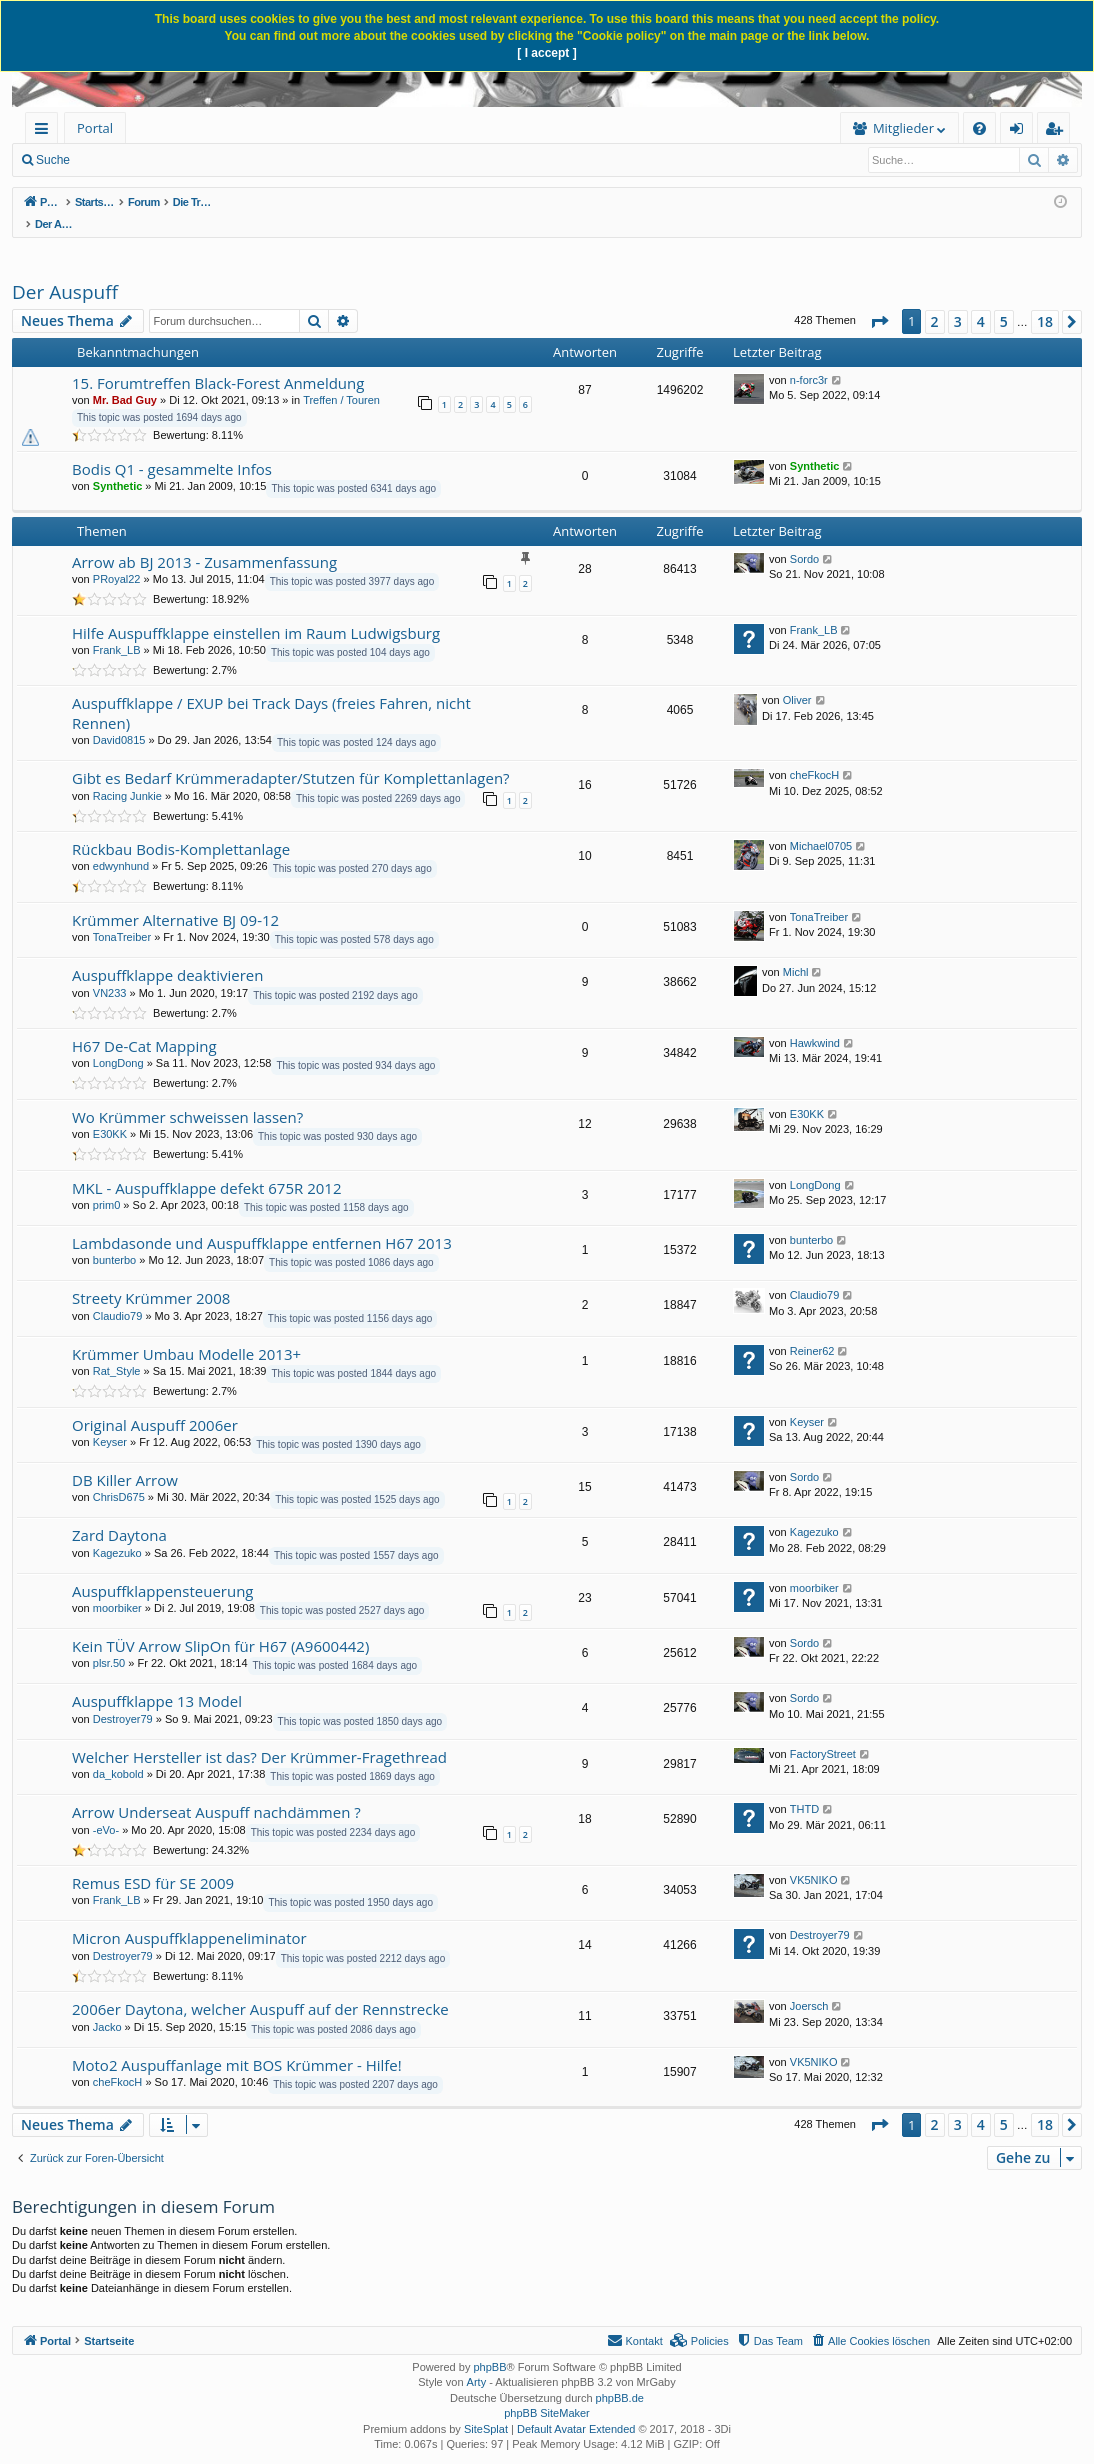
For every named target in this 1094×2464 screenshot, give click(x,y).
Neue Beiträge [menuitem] (137, 160)
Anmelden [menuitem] (1022, 131)
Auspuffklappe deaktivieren (167, 954)
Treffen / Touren (341, 379)
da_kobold (118, 1753)
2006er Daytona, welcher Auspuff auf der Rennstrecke (260, 1988)
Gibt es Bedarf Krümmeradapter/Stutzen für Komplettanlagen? (291, 757)
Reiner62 (812, 1330)
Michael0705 (821, 825)
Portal (95, 128)
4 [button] (981, 300)
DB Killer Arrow (125, 1459)
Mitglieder (593, 128)
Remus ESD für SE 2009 (153, 1862)
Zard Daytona (119, 1514)
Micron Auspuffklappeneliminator (189, 1917)
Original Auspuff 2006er (155, 1404)
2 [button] (935, 300)
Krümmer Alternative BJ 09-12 (175, 899)
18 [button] (1045, 300)
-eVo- (106, 1809)
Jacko (107, 2006)
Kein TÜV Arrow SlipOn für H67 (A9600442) (220, 1625)
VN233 (110, 972)
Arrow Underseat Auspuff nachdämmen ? (216, 1791)
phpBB (489, 2346)
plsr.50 (109, 1642)
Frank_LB (117, 629)
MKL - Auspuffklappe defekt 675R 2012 (207, 1167)
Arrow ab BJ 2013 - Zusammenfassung (204, 541)
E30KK (110, 1113)
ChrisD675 (119, 1476)
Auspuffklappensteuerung (163, 1570)
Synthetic (118, 465)
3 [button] (958, 300)
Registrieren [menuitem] (1058, 131)
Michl (796, 951)
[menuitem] (277, 128)
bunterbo (114, 1239)
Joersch (809, 1985)
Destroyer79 (123, 1698)
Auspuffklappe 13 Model (157, 1680)
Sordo (804, 538)
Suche (53, 160)
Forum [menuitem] (175, 128)
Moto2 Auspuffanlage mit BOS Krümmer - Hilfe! (237, 2044)
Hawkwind (815, 1022)
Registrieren (321, 160)
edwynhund (121, 845)
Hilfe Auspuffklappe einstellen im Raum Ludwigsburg (256, 612)
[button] (879, 301)
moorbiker (117, 1587)
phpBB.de (620, 2377)
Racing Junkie (127, 775)
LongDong (118, 1042)
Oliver (797, 679)
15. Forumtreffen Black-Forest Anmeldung (218, 362)
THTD (804, 1788)
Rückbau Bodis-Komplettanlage (181, 828)
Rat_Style (117, 1350)
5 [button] (1004, 300)
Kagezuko (117, 1532)
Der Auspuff (65, 271)
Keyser (110, 1421)
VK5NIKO (814, 1859)
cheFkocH (815, 754)
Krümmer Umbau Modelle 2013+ (186, 1333)
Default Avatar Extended (576, 2408)
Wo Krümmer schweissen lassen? (187, 1096)
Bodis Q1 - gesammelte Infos (172, 448)
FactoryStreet (823, 1733)
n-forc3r (809, 359)
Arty (477, 2361)
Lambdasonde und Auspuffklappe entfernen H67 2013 (262, 1222)
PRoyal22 (117, 558)
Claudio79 (118, 1295)
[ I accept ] (546, 53)
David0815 (119, 719)
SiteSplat (486, 2408)
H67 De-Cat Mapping (144, 1025)
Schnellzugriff (45, 131)
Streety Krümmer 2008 (151, 1277)
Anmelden (232, 160)
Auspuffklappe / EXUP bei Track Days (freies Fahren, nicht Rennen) (271, 691)
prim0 (107, 1184)
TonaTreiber (122, 916)
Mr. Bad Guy (125, 379)
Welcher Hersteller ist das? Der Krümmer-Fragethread (259, 1736)
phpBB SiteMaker (547, 2392)
